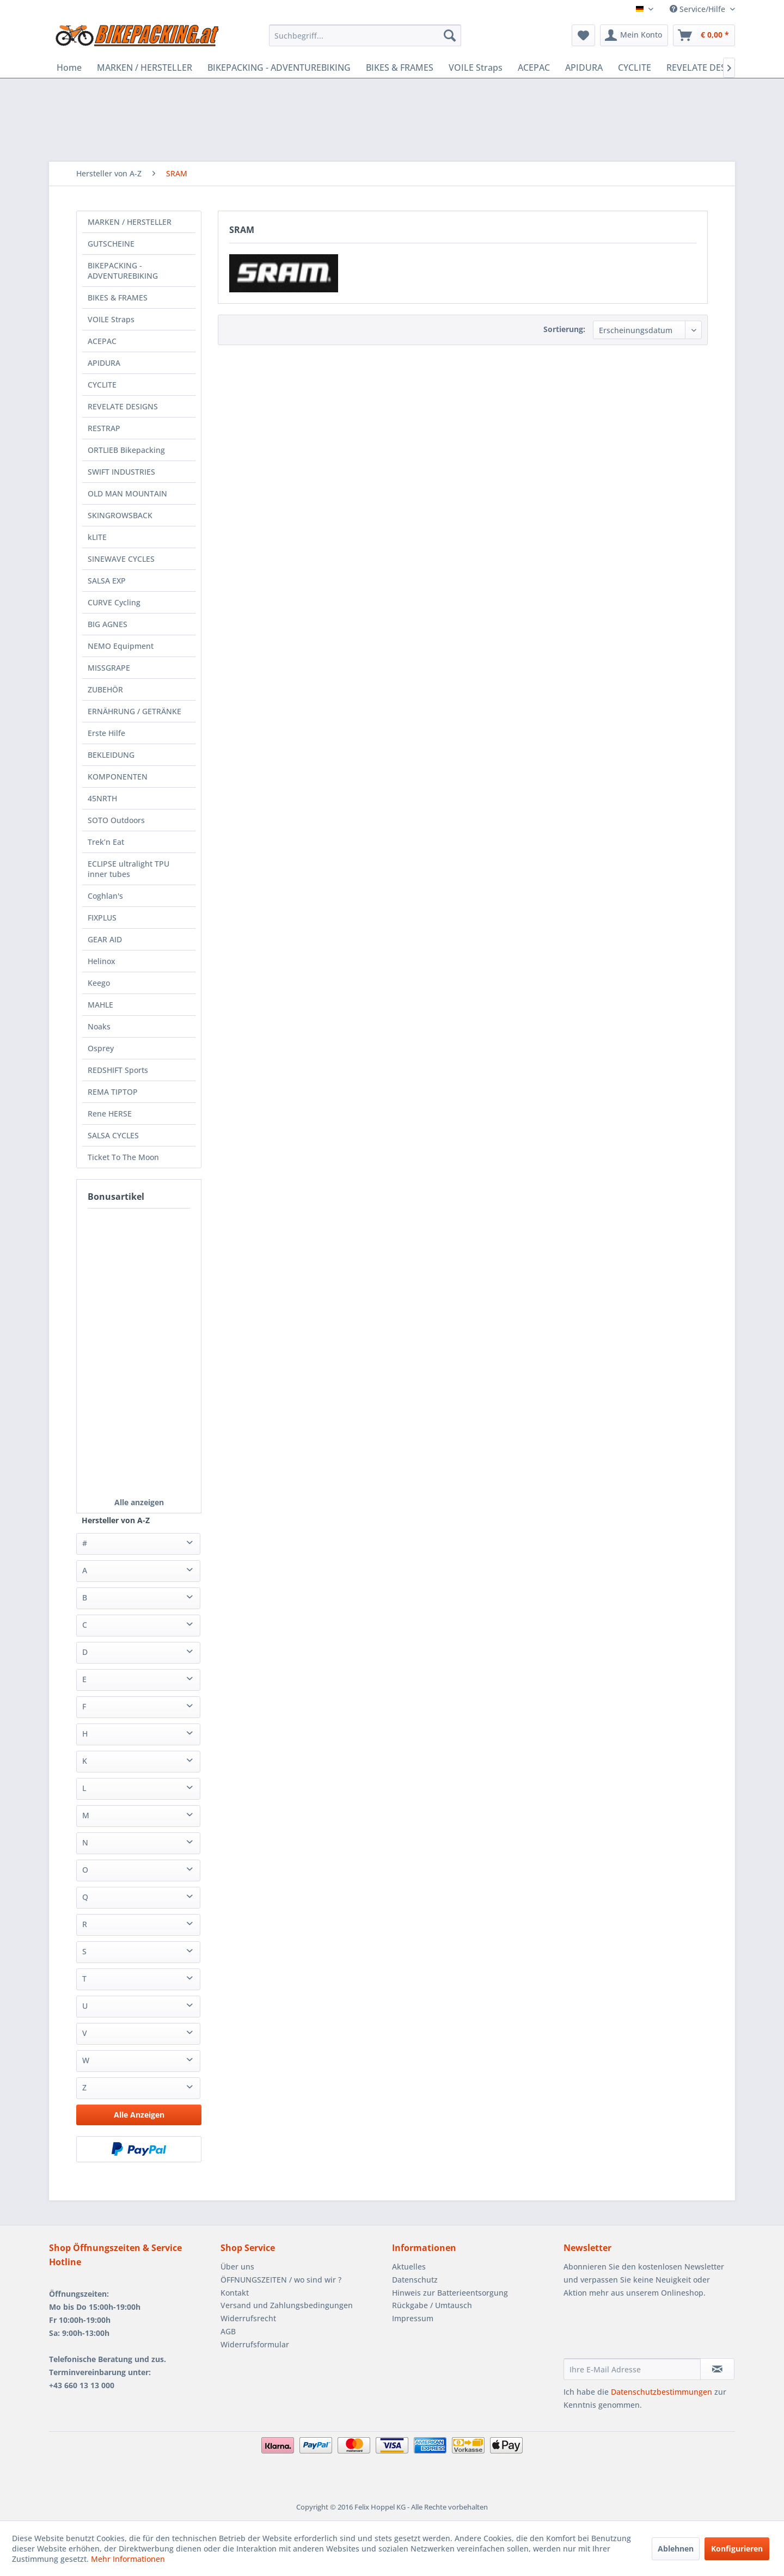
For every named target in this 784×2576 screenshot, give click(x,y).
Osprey (101, 1048)
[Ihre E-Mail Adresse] (632, 2369)
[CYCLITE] (634, 67)
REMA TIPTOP (113, 1092)
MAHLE (100, 1004)
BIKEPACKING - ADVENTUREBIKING (123, 270)
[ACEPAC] (534, 67)
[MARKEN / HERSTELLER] (144, 67)
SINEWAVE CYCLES (121, 559)
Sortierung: (564, 329)
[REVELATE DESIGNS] (706, 67)
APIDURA (104, 363)
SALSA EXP (107, 580)
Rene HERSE (110, 1113)
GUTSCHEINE (111, 243)
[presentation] (646, 2331)
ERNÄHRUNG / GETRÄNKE (134, 711)
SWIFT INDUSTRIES (121, 472)
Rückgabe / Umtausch (432, 2305)
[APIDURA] (584, 67)
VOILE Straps (111, 319)
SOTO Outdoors (116, 820)
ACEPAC (102, 341)
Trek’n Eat (106, 842)
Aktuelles (409, 2266)
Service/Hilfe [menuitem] (698, 9)
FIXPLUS (102, 917)
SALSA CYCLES (113, 1135)
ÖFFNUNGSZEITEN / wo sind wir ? (280, 2279)
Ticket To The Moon (123, 1157)
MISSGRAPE (109, 668)
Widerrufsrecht (248, 2318)
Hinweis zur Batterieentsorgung (450, 2292)
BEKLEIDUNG (111, 755)
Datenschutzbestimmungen (661, 2392)
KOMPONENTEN (118, 776)
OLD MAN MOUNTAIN (127, 493)
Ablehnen (676, 2548)
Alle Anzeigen (139, 2114)
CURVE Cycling (114, 602)
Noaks (99, 1026)
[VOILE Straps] (475, 67)
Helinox (101, 961)
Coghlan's (105, 896)
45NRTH (102, 798)
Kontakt (234, 2292)
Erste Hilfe (106, 733)
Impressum (412, 2318)
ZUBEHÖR (105, 689)
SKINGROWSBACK (120, 515)
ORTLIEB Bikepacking (126, 450)
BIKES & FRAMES (118, 297)
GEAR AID (105, 939)
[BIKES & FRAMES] (399, 67)
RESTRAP (104, 428)
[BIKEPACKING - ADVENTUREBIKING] (279, 67)
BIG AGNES (107, 624)
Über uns (237, 2266)
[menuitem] (365, 35)
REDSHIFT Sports (118, 1070)
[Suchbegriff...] (365, 35)
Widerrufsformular (254, 2344)
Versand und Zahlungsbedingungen (286, 2305)
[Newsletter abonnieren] (717, 2369)
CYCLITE (102, 384)
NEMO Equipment (121, 646)
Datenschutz (415, 2279)
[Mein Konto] (634, 35)
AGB (228, 2331)
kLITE (97, 537)
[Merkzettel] (583, 35)
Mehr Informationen (128, 2559)
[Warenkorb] (704, 35)
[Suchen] (449, 35)
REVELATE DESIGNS (123, 406)
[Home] (69, 67)
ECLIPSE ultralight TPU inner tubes (128, 868)
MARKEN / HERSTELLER (129, 222)
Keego (99, 983)
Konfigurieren (737, 2548)
